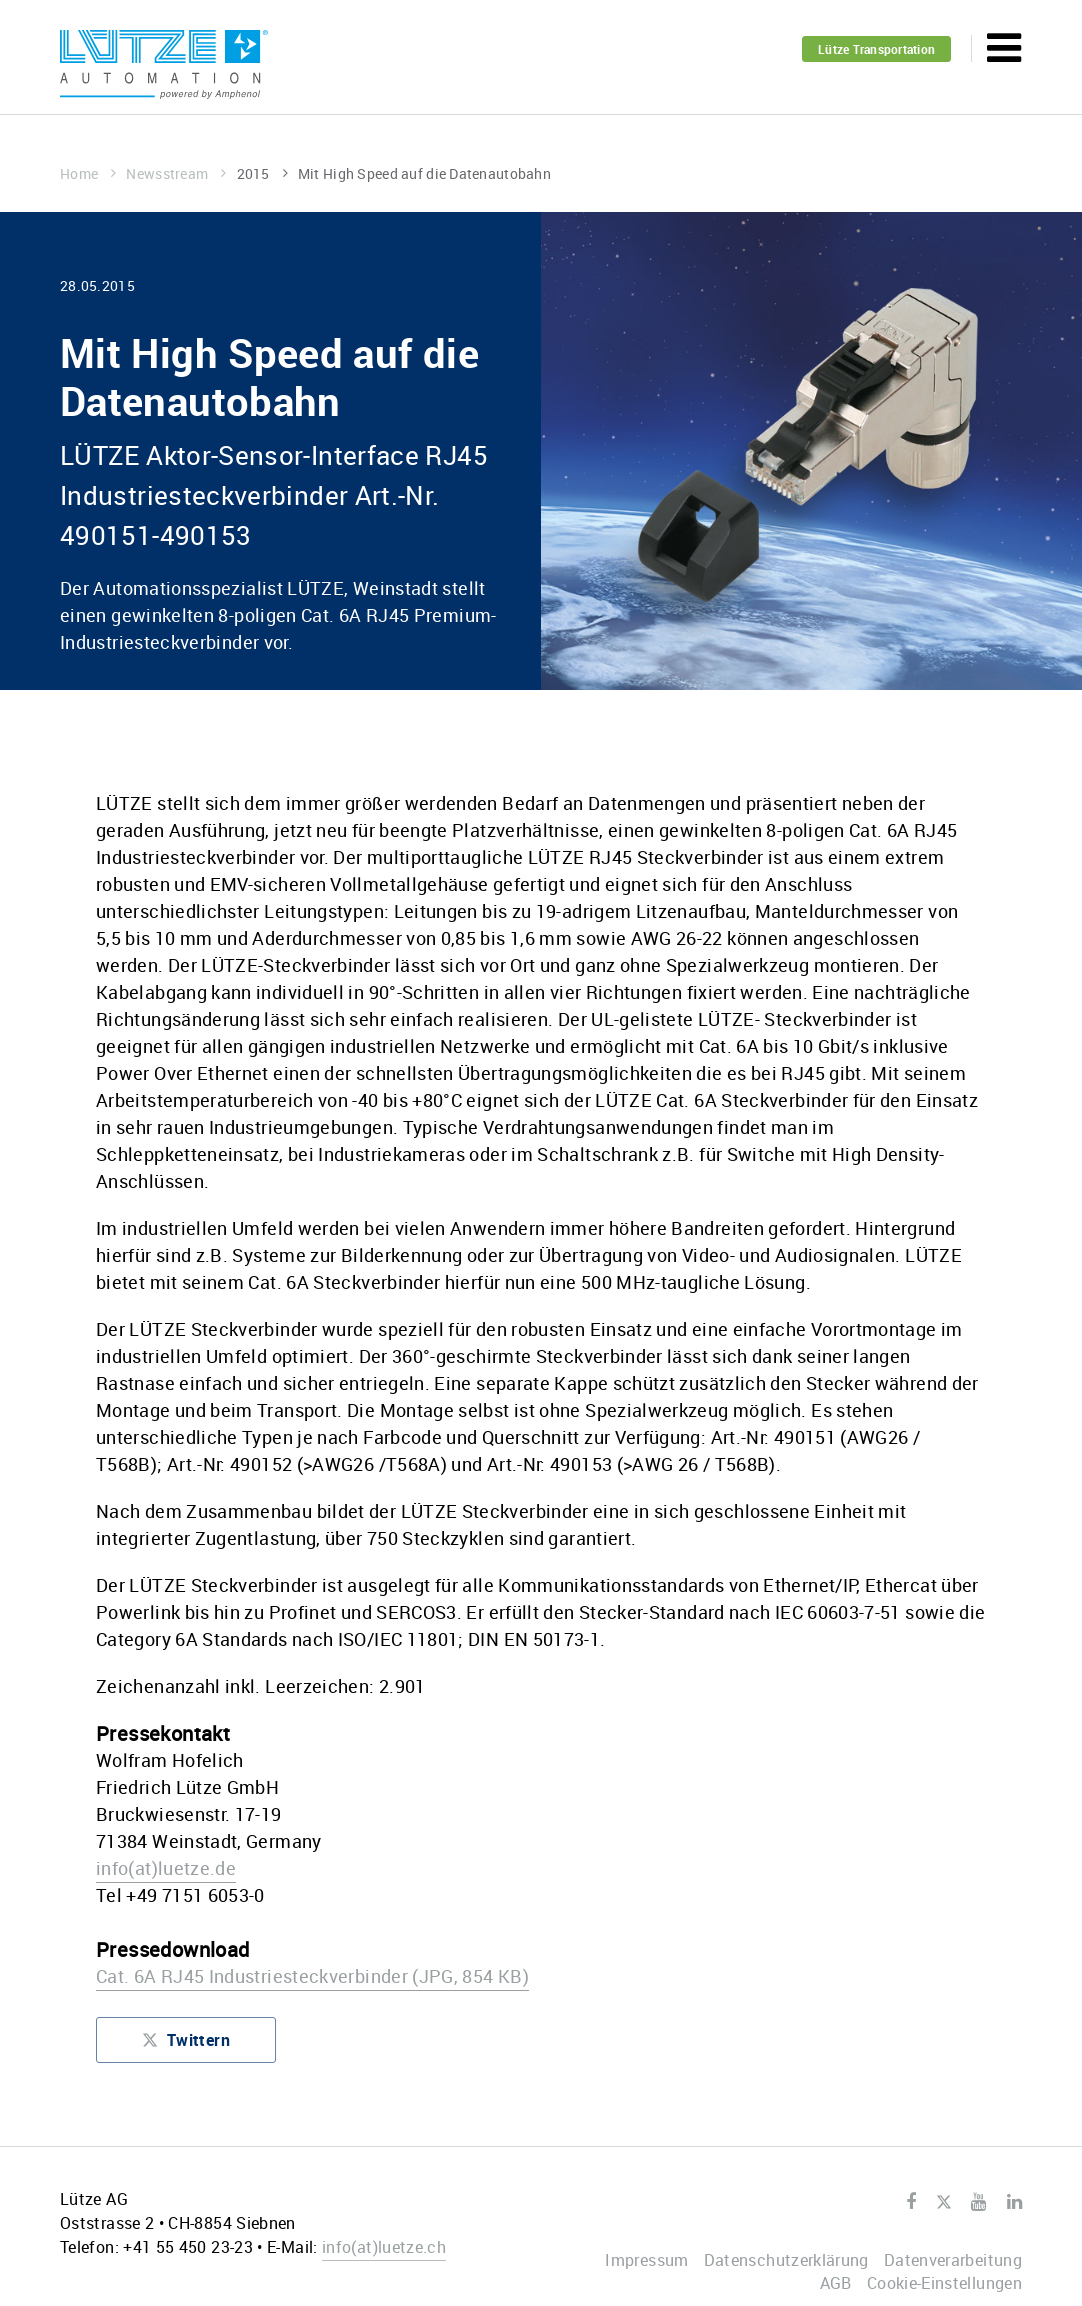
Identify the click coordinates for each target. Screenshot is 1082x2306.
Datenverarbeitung (953, 2260)
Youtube (978, 2202)
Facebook (911, 2202)
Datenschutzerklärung (786, 2260)
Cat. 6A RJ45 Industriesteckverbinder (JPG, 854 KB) (312, 1976)
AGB (836, 2283)
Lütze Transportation (876, 49)
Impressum (646, 2260)
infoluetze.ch (384, 2247)
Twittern (186, 2044)
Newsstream (176, 173)
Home (88, 173)
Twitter (943, 2203)
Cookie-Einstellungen (944, 2283)
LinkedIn (1014, 2202)
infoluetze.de (166, 1868)
